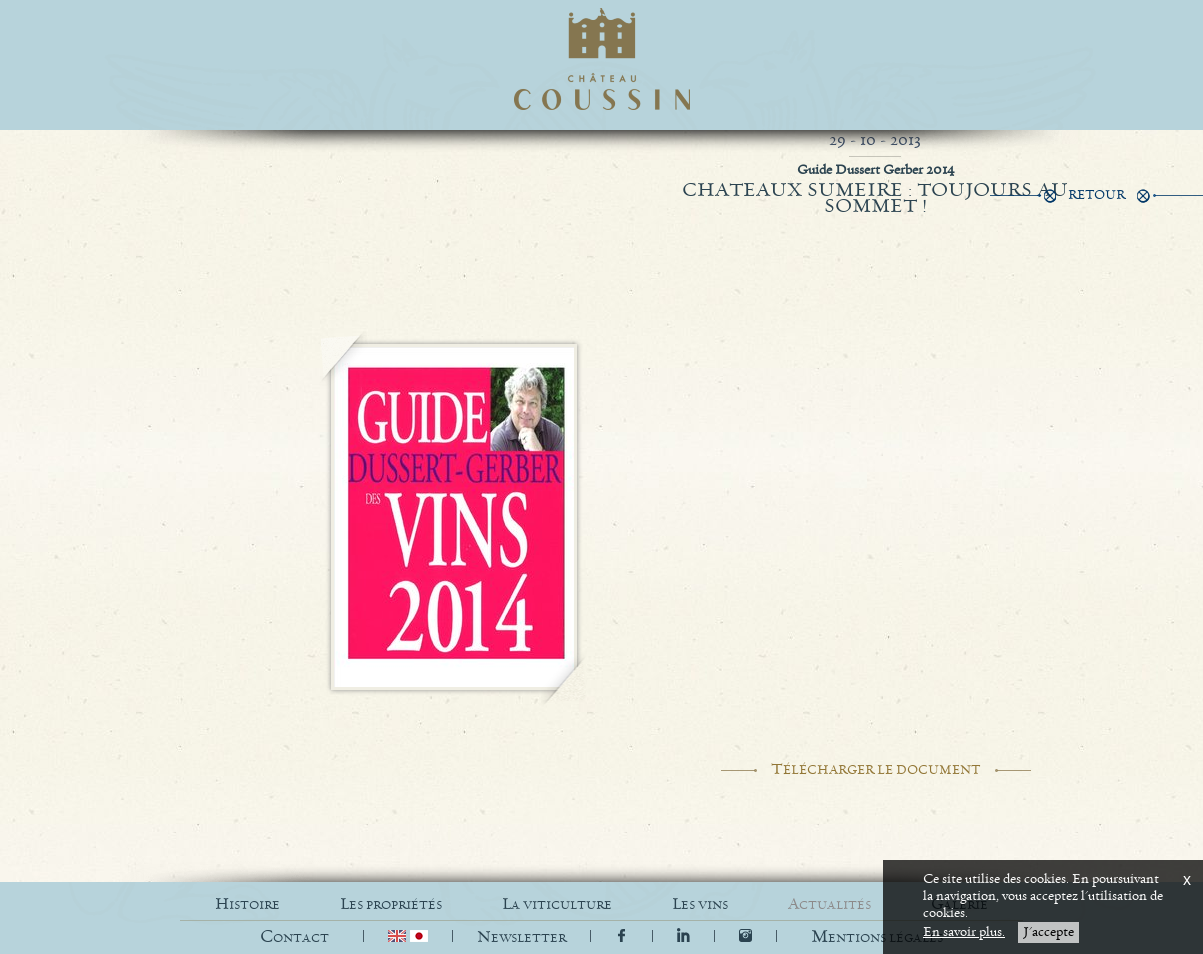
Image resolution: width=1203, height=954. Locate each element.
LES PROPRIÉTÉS (391, 904)
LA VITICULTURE (557, 904)
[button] (877, 937)
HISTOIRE (247, 904)
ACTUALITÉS (829, 904)
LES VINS (700, 904)
